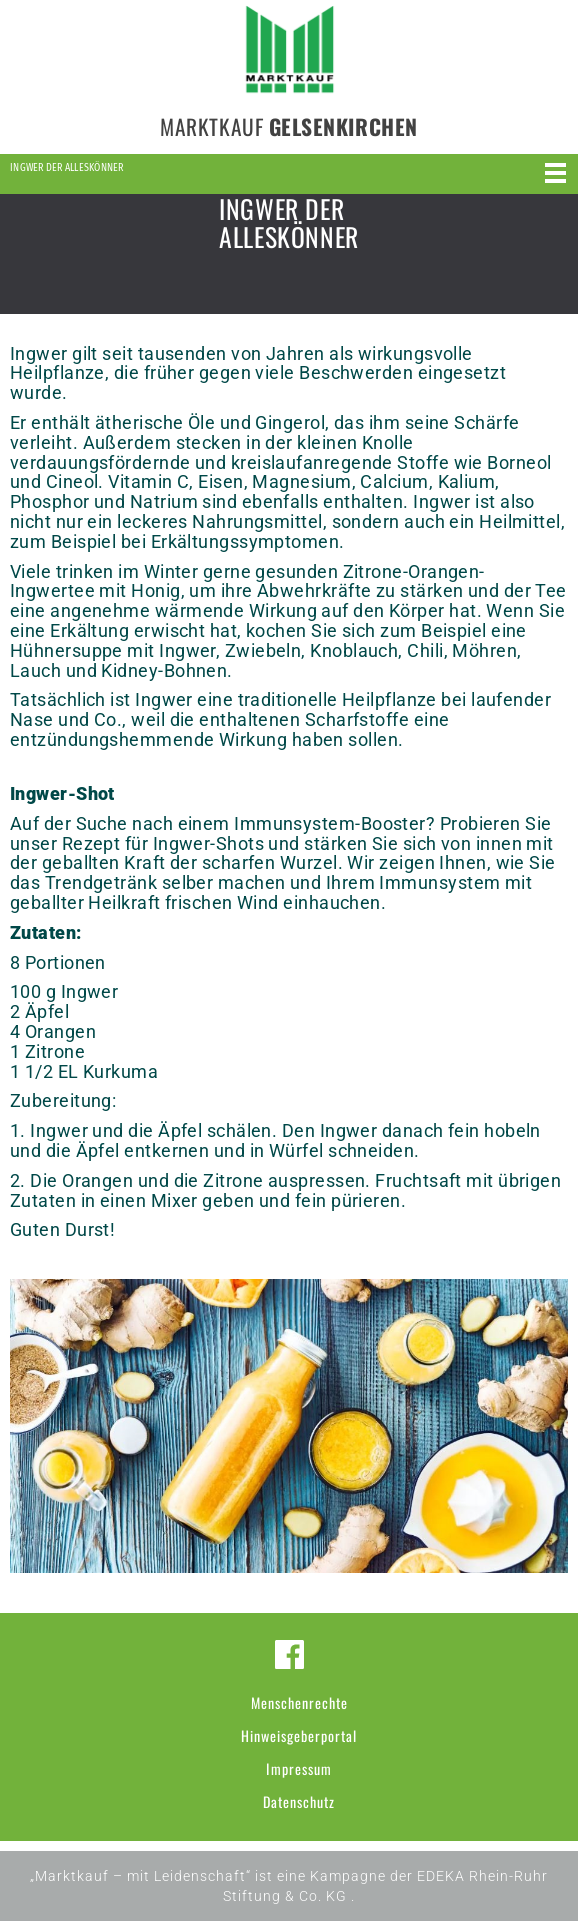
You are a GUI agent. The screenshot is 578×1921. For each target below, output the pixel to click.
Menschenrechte (299, 1702)
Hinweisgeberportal (299, 1735)
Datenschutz (299, 1801)
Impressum (299, 1768)
